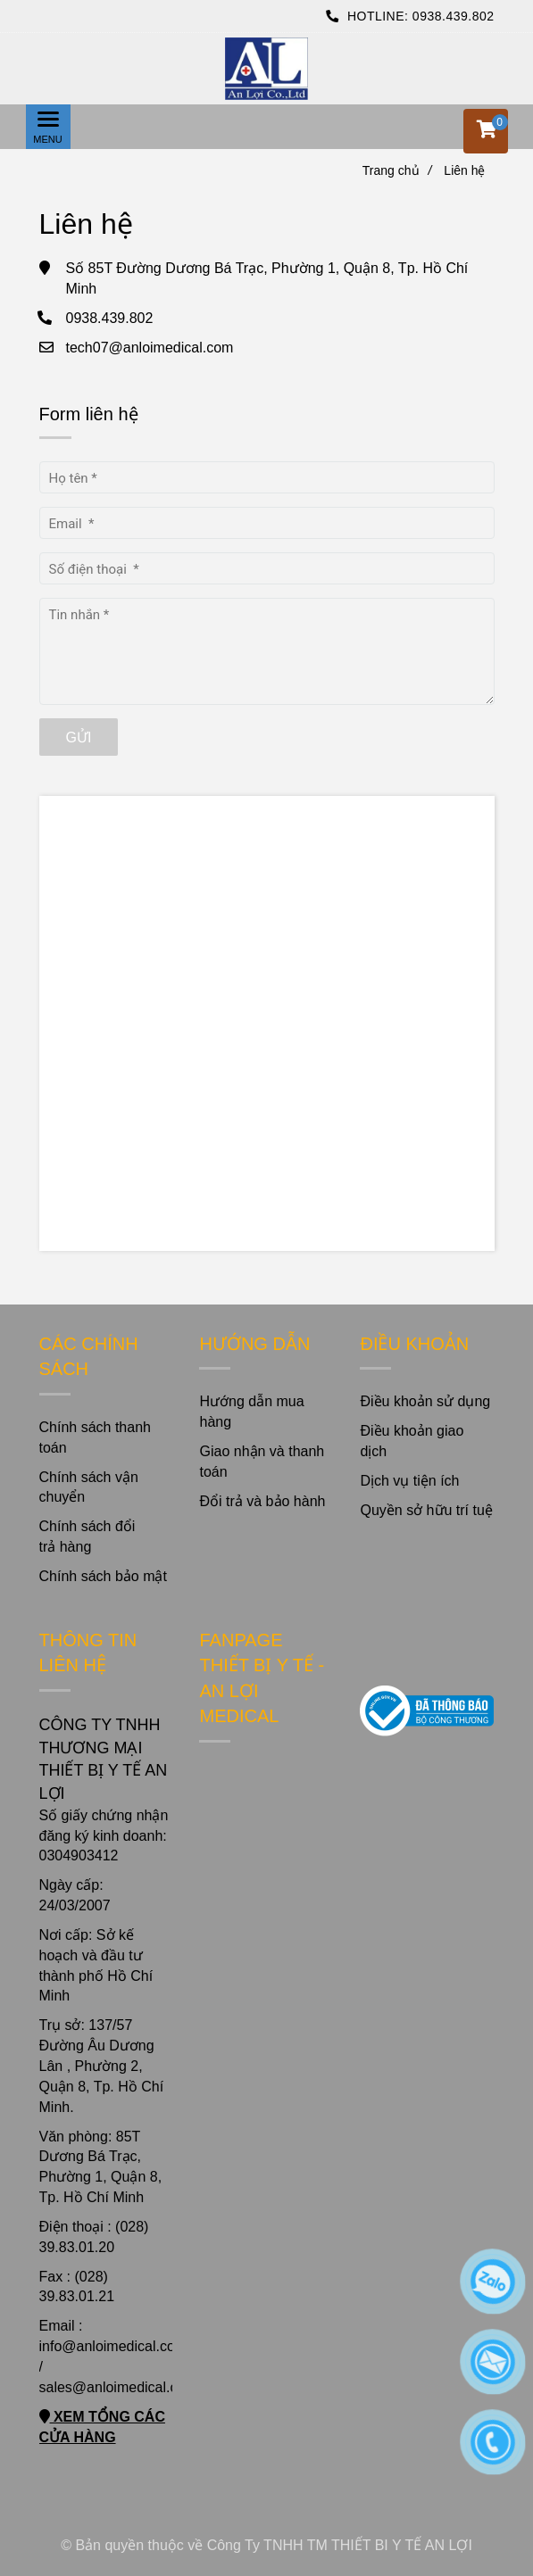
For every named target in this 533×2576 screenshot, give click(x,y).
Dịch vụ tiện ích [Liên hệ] (409, 1480)
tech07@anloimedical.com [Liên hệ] (150, 347)
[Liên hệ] (267, 68)
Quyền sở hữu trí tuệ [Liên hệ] (426, 1510)
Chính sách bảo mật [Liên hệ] (103, 1576)
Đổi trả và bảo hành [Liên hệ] (262, 1501)
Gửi (79, 737)
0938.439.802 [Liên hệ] (453, 16)
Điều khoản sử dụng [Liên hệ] (425, 1401)
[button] (485, 131)
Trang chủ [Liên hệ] (397, 170)
